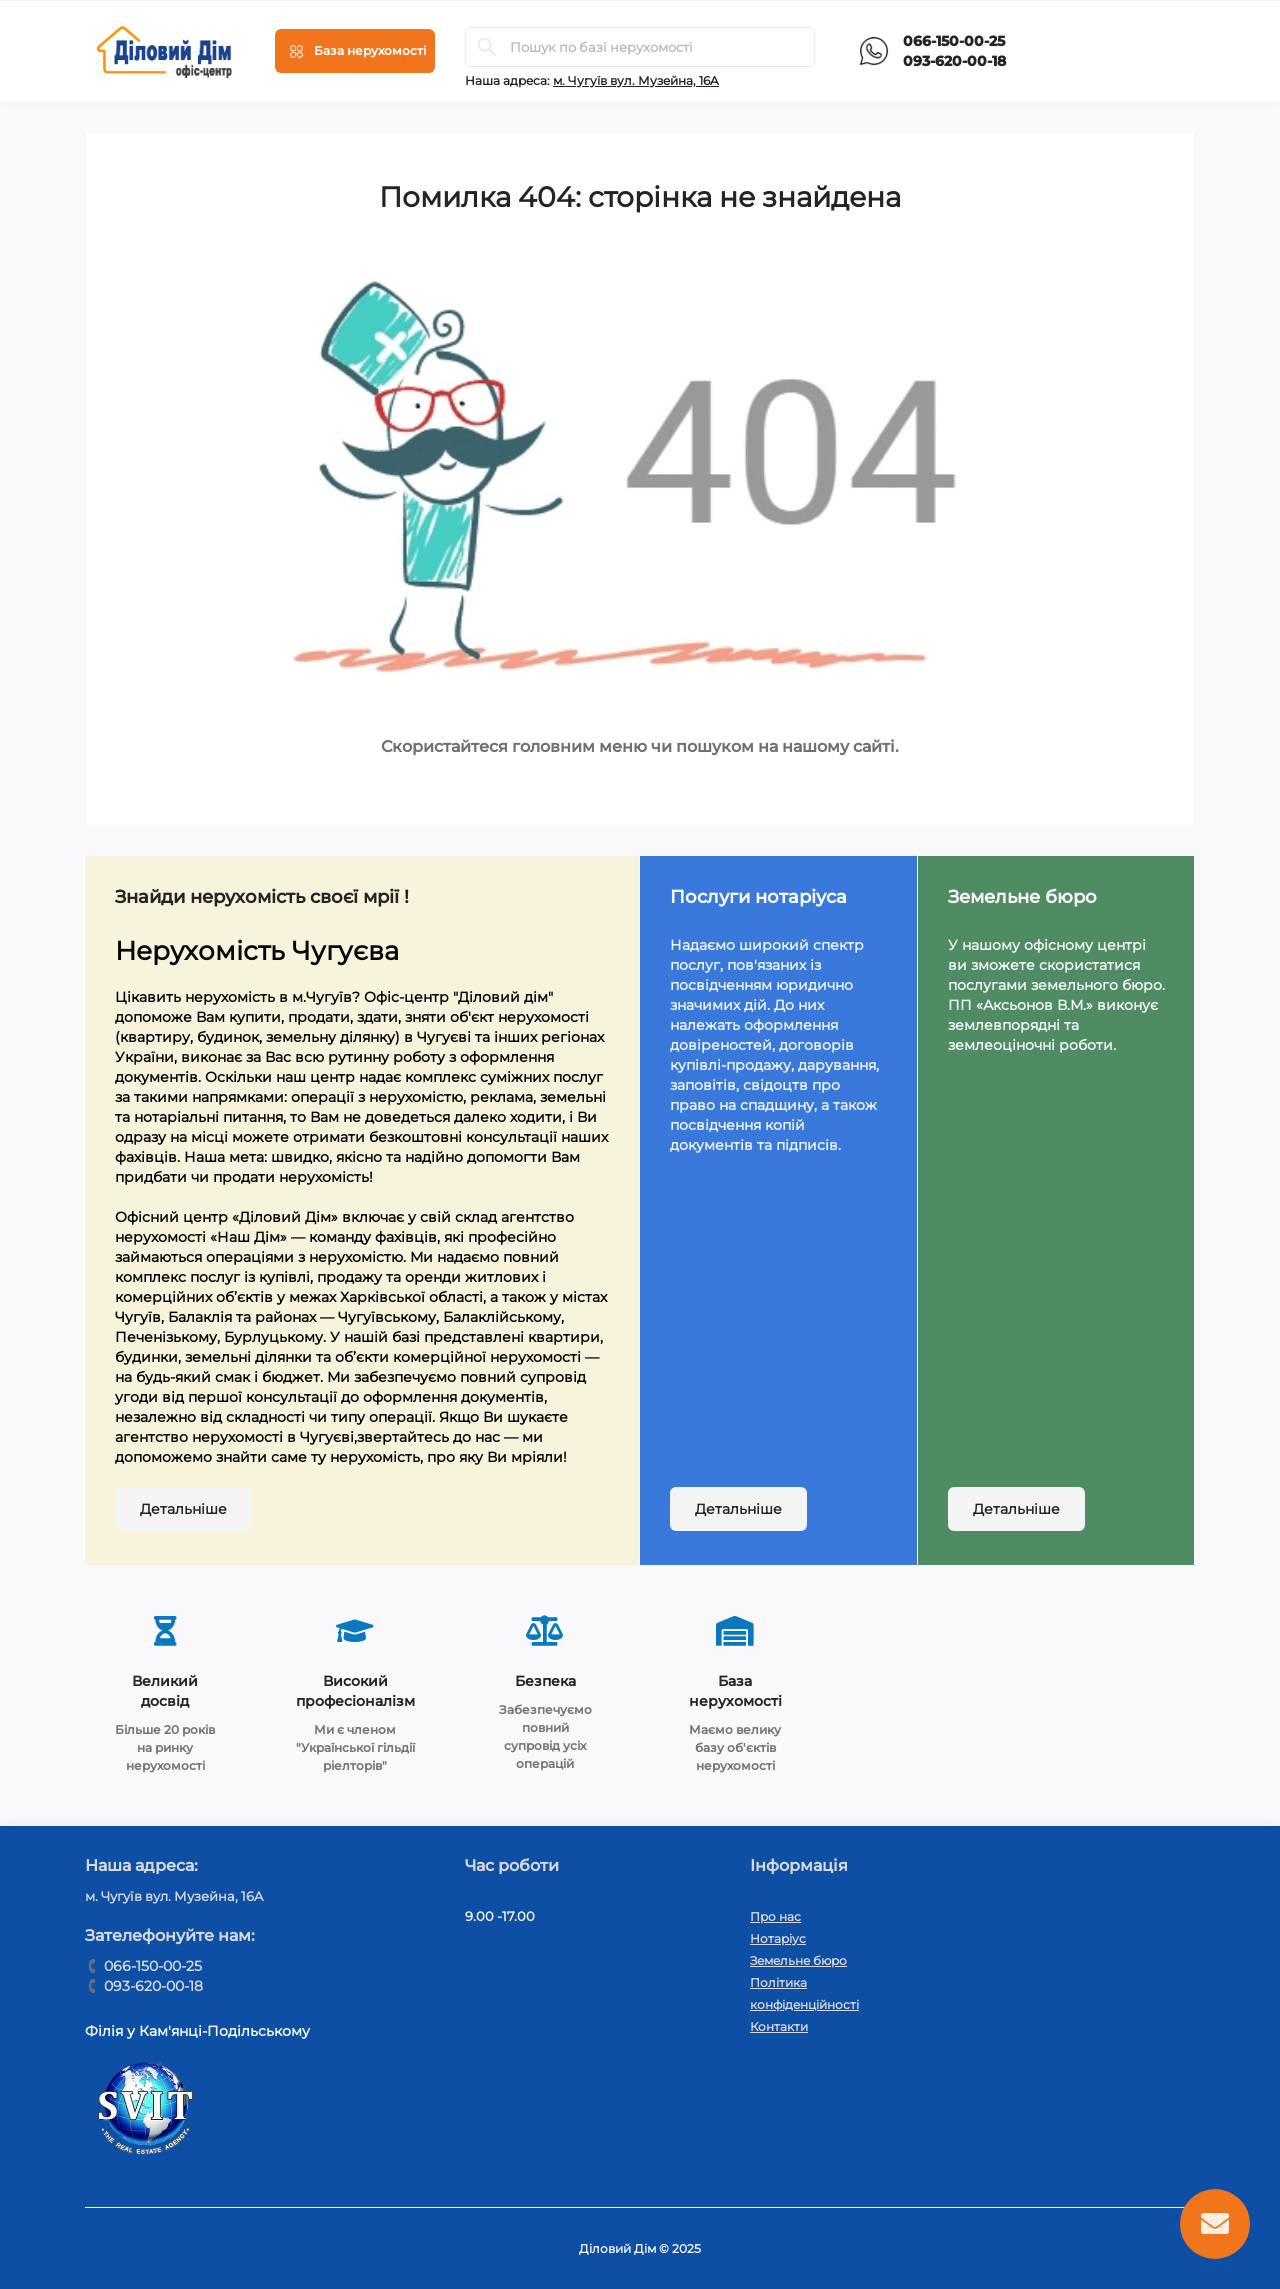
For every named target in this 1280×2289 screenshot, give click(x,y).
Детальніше (183, 1509)
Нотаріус (778, 1938)
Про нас (775, 1916)
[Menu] (355, 51)
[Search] (487, 47)
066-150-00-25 (954, 41)
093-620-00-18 (954, 61)
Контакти (779, 2026)
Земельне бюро (798, 1960)
